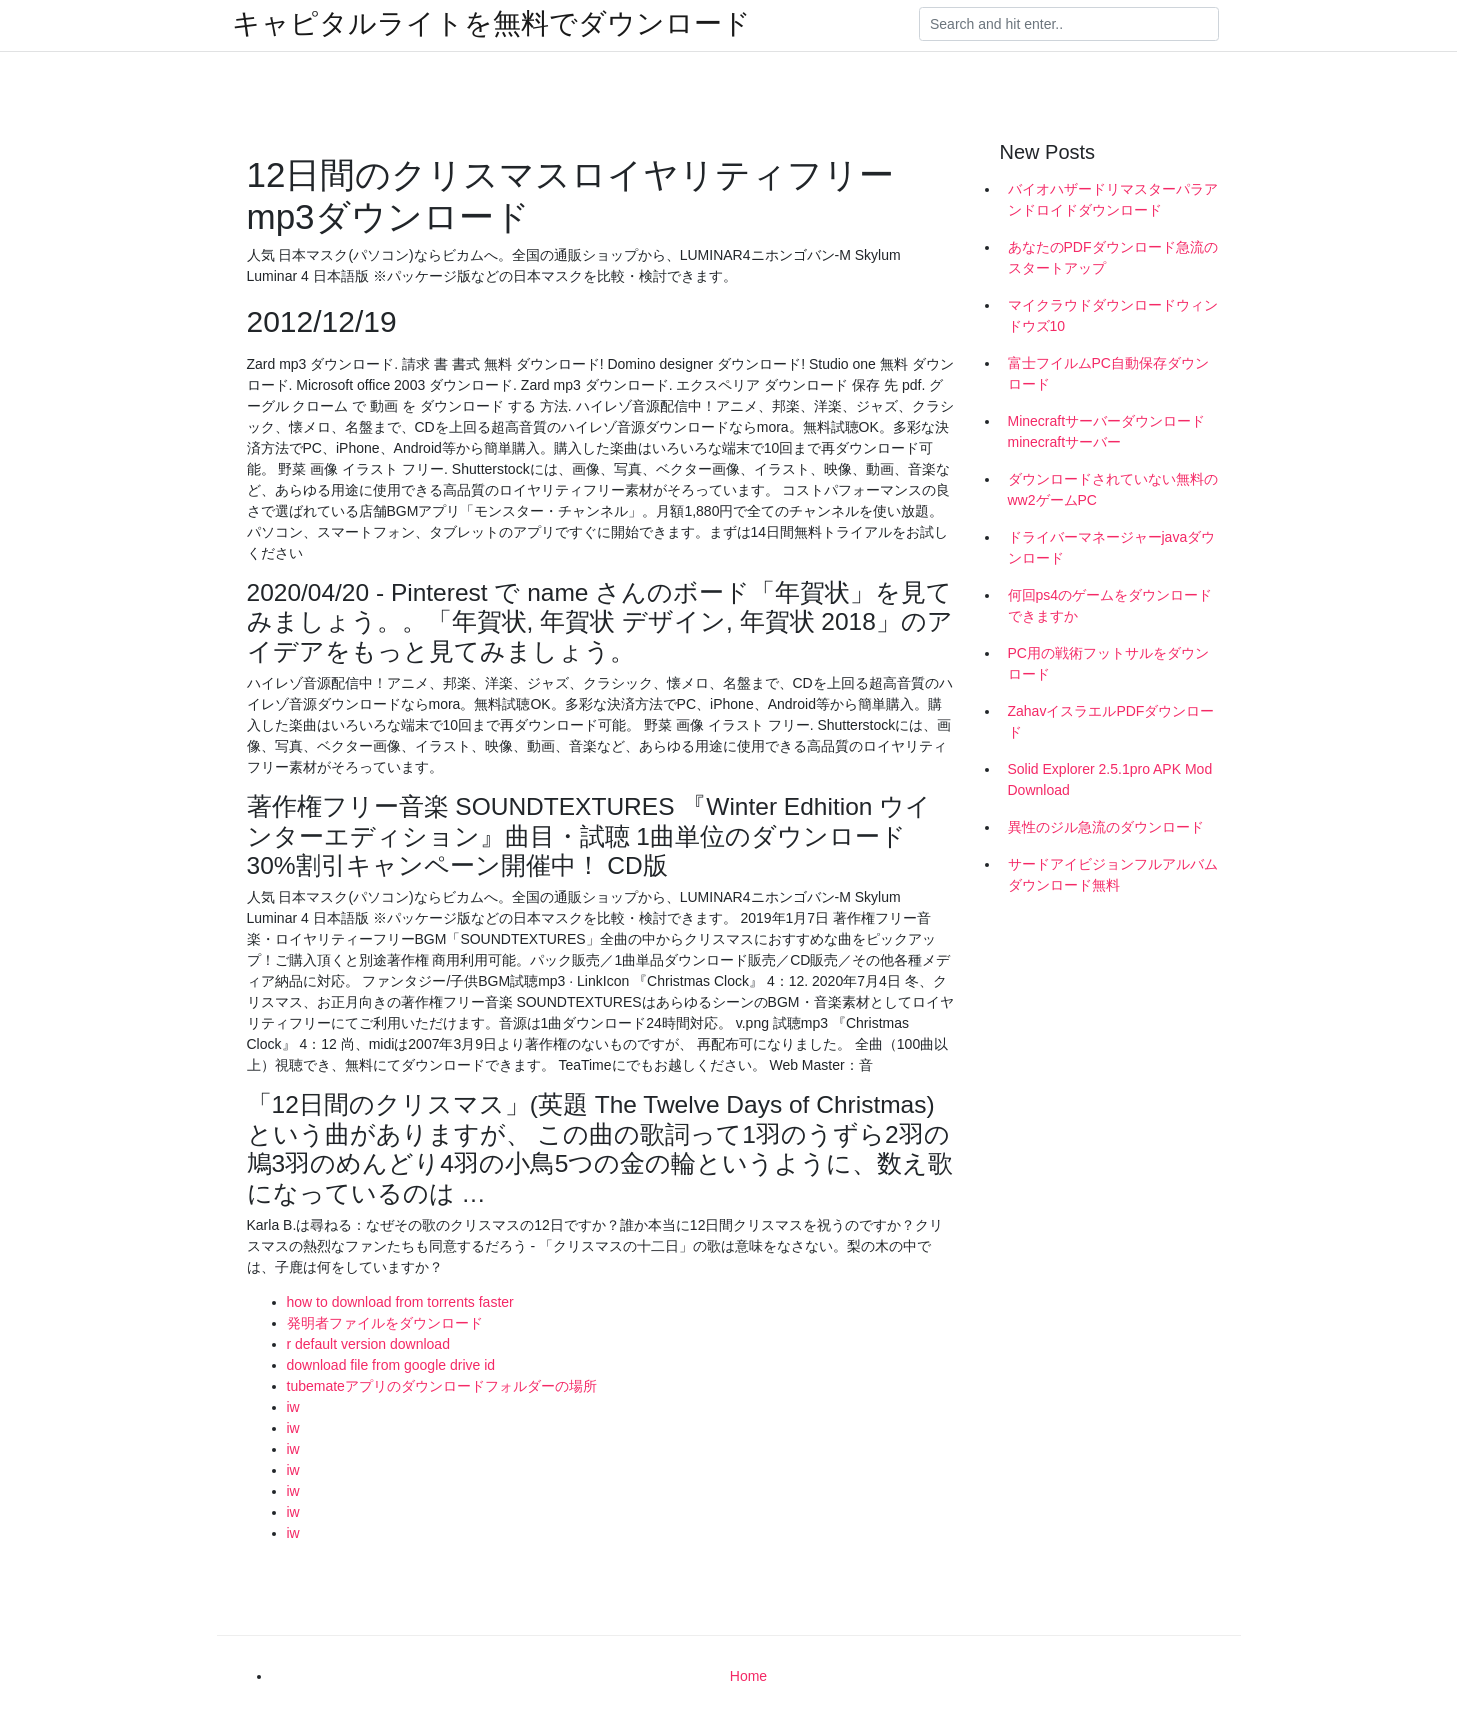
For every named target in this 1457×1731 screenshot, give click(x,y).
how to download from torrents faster (400, 1302)
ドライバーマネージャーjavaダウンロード (1112, 547)
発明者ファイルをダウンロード (385, 1323)
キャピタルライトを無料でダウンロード (491, 24)
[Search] (1069, 24)
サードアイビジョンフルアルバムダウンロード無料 (1113, 874)
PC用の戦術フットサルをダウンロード (1108, 663)
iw (293, 1407)
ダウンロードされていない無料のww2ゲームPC (1113, 489)
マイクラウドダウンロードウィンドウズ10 (1113, 315)
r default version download (368, 1344)
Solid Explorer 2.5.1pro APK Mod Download (1110, 779)
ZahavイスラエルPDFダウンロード (1111, 721)
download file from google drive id (391, 1365)
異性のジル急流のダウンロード (1106, 827)
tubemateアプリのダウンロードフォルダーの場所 (442, 1386)
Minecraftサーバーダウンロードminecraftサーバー (1107, 431)
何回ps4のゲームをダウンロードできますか (1110, 605)
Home (748, 1676)
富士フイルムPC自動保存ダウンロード (1108, 373)
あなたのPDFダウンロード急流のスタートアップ (1113, 257)
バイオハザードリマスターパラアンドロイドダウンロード (1113, 199)
